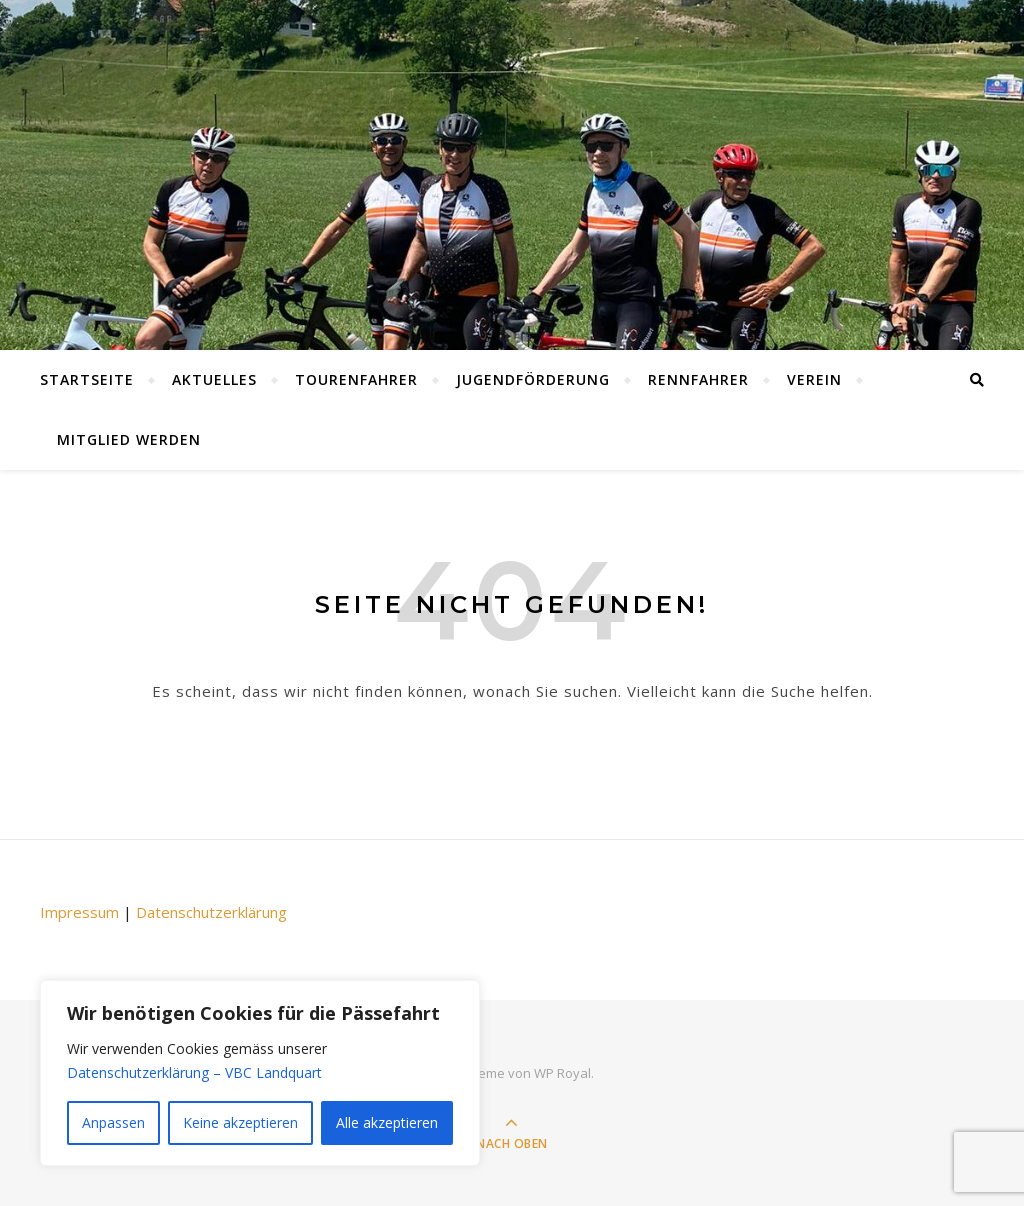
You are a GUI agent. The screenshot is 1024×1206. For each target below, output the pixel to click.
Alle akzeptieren (387, 1122)
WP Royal (562, 1073)
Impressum (79, 912)
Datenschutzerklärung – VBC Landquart (194, 1072)
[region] (260, 1073)
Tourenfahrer (356, 379)
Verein (814, 379)
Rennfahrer (698, 379)
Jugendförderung (533, 379)
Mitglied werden (129, 439)
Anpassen (113, 1122)
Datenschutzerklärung (211, 912)
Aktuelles (214, 379)
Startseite (87, 379)
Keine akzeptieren (240, 1122)
